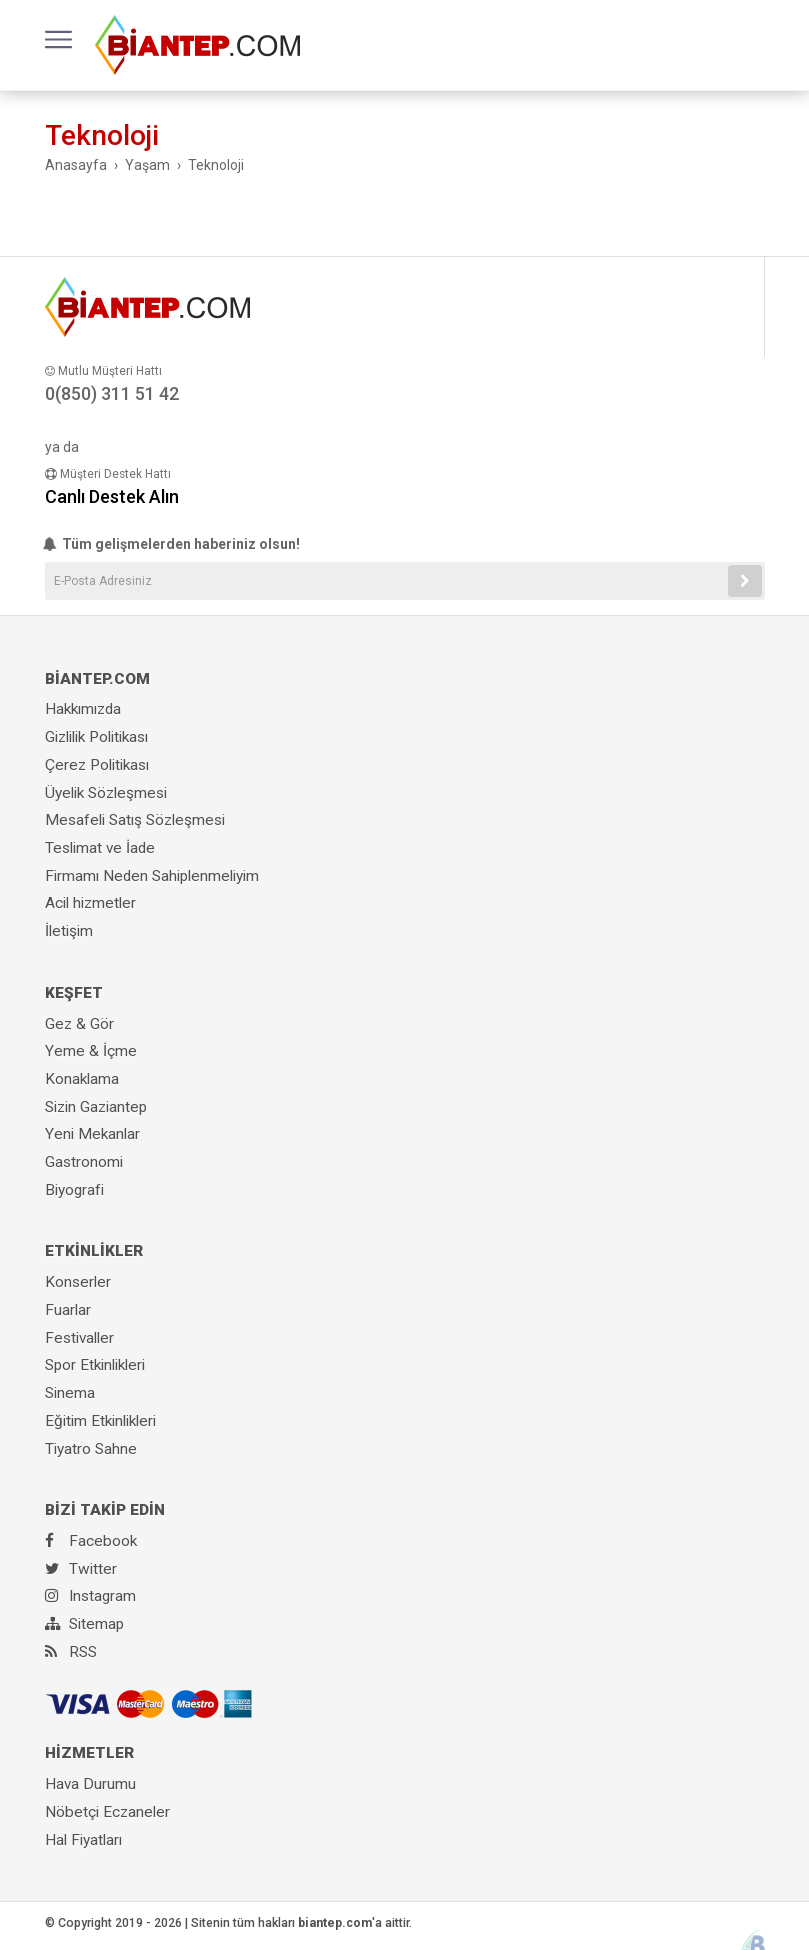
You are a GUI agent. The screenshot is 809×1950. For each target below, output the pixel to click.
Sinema (70, 1393)
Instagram (90, 1596)
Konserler (78, 1282)
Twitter (81, 1569)
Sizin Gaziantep (96, 1107)
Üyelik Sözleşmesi (106, 793)
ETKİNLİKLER (94, 1251)
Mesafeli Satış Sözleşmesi (135, 820)
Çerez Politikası (97, 765)
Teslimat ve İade (100, 848)
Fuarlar (68, 1310)
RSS (71, 1652)
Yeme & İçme (91, 1051)
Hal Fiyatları (83, 1840)
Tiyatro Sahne (91, 1449)
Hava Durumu (90, 1784)
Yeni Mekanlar (92, 1134)
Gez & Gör (79, 1024)
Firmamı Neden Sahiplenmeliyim (152, 876)
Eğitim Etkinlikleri (100, 1421)
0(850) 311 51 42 (112, 393)
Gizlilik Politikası (96, 737)
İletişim (69, 931)
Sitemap (84, 1624)
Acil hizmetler (90, 903)
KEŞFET (74, 993)
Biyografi (74, 1190)
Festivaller (79, 1338)
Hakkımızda (83, 709)
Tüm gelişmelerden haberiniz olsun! (172, 544)
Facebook (91, 1541)
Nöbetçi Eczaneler (107, 1812)
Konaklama (82, 1079)
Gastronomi (84, 1162)
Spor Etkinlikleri (95, 1365)
